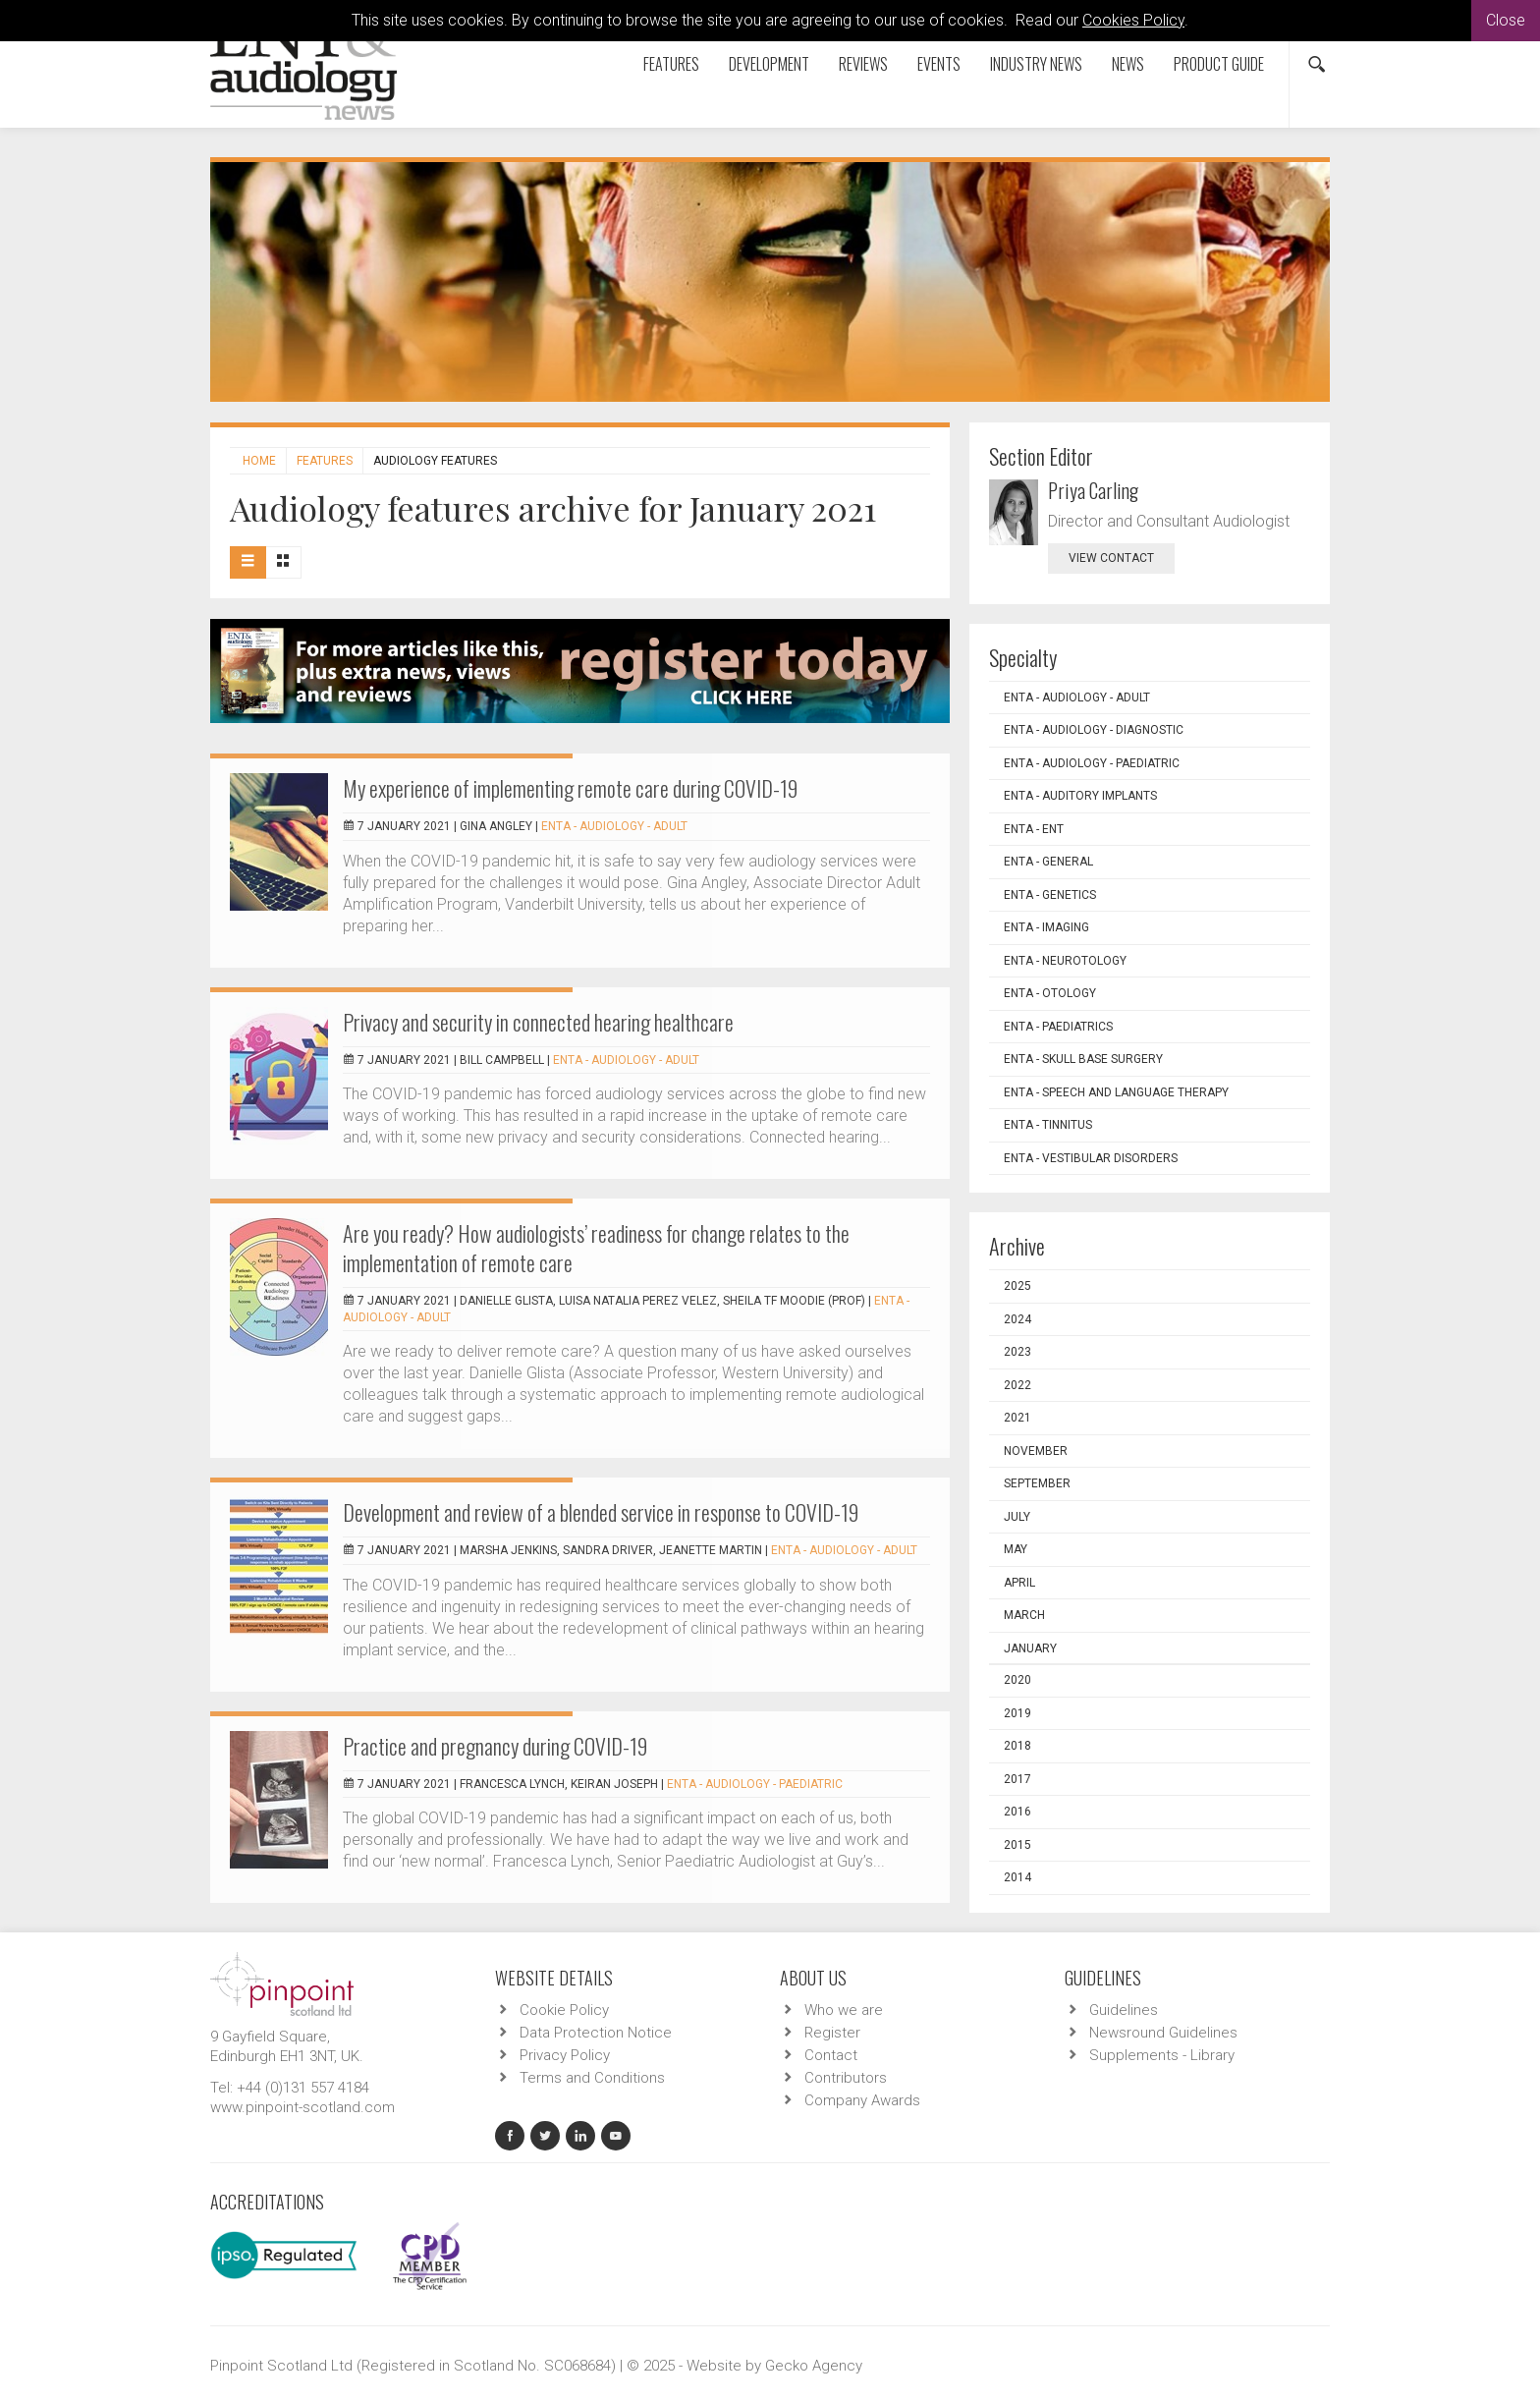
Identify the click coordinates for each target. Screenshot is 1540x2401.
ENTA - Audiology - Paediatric (755, 1784)
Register (832, 2032)
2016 (1017, 1811)
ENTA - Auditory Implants (1080, 796)
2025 (1017, 1286)
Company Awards (862, 2100)
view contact (1111, 558)
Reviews (863, 64)
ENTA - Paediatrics (1058, 1026)
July (1017, 1517)
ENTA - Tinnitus (1048, 1125)
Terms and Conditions (592, 2078)
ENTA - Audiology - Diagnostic (1093, 730)
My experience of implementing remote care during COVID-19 (570, 788)
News (1128, 64)
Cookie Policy (564, 2010)
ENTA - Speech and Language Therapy (1116, 1092)
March (1024, 1615)
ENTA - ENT (1034, 829)
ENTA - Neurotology (1065, 961)
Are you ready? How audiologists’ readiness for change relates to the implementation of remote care (596, 1247)
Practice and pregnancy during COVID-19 (495, 1745)
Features (671, 64)
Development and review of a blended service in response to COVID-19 (600, 1512)
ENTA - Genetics (1050, 895)
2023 (1017, 1352)
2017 (1017, 1779)
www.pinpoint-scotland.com (302, 2107)
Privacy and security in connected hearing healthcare (538, 1021)
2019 (1017, 1713)
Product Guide (1219, 64)
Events (939, 64)
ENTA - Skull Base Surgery (1083, 1059)
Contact (830, 2055)
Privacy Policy (565, 2055)
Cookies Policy (1133, 20)
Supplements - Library (1162, 2055)
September (1037, 1483)
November (1036, 1451)
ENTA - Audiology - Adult (614, 826)
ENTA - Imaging (1046, 927)
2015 (1017, 1845)
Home (259, 461)
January (1030, 1648)
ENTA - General (1048, 861)
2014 (1017, 1877)
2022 (1017, 1385)
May (1015, 1549)
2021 (1017, 1417)
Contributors (845, 2078)
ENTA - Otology (1050, 993)
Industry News (1036, 64)
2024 (1017, 1319)
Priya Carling (1093, 490)
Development (769, 64)
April (1019, 1583)
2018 (1017, 1746)
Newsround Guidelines (1163, 2032)
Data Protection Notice (596, 2032)
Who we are (843, 2010)
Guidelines (1123, 2010)
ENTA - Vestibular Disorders (1091, 1158)
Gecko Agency (813, 2365)
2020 (1017, 1680)
